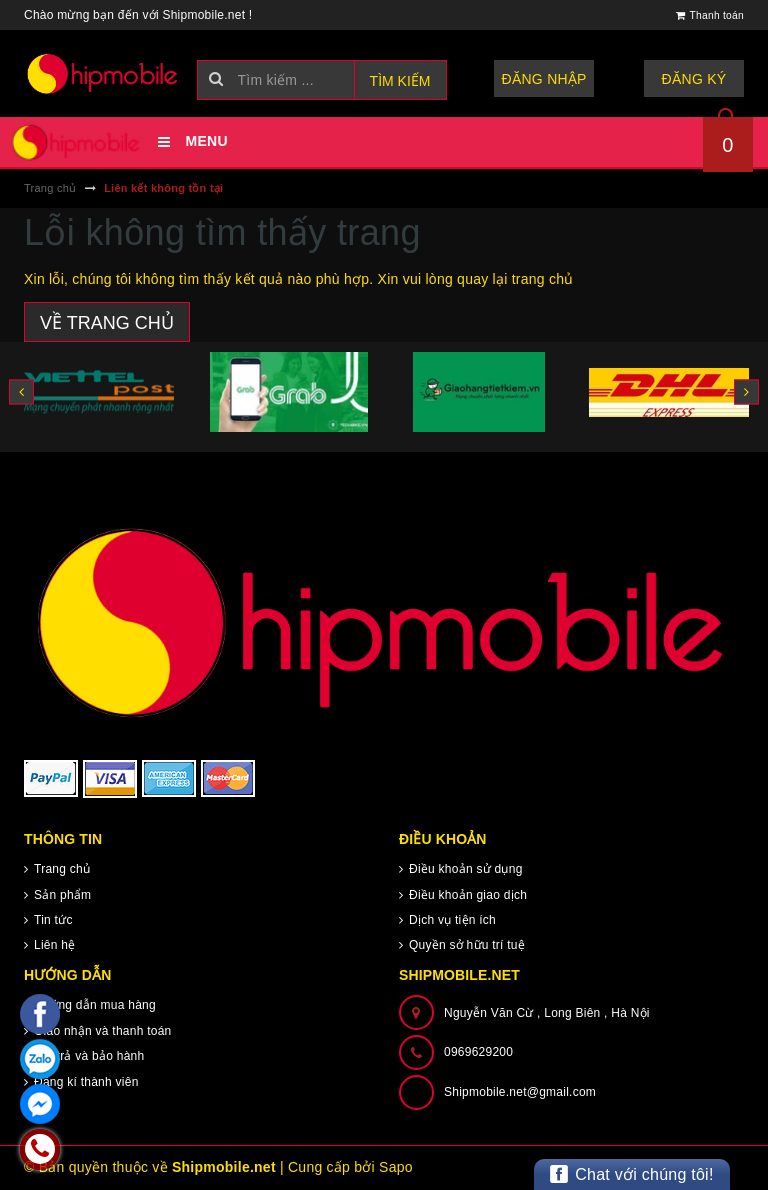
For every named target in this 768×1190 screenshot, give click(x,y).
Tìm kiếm (400, 81)
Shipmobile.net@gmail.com (520, 1092)
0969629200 (478, 1052)
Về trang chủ (107, 323)
